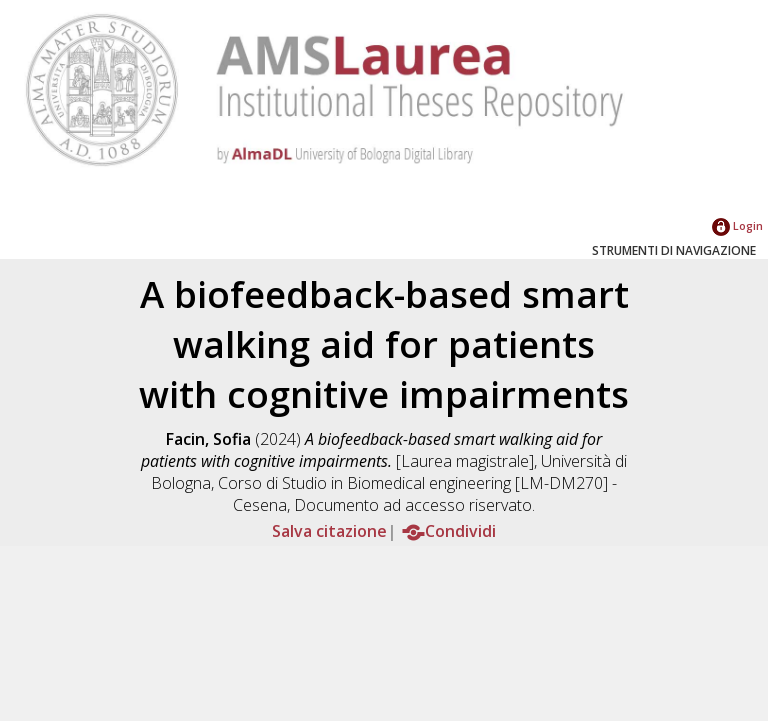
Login (737, 225)
